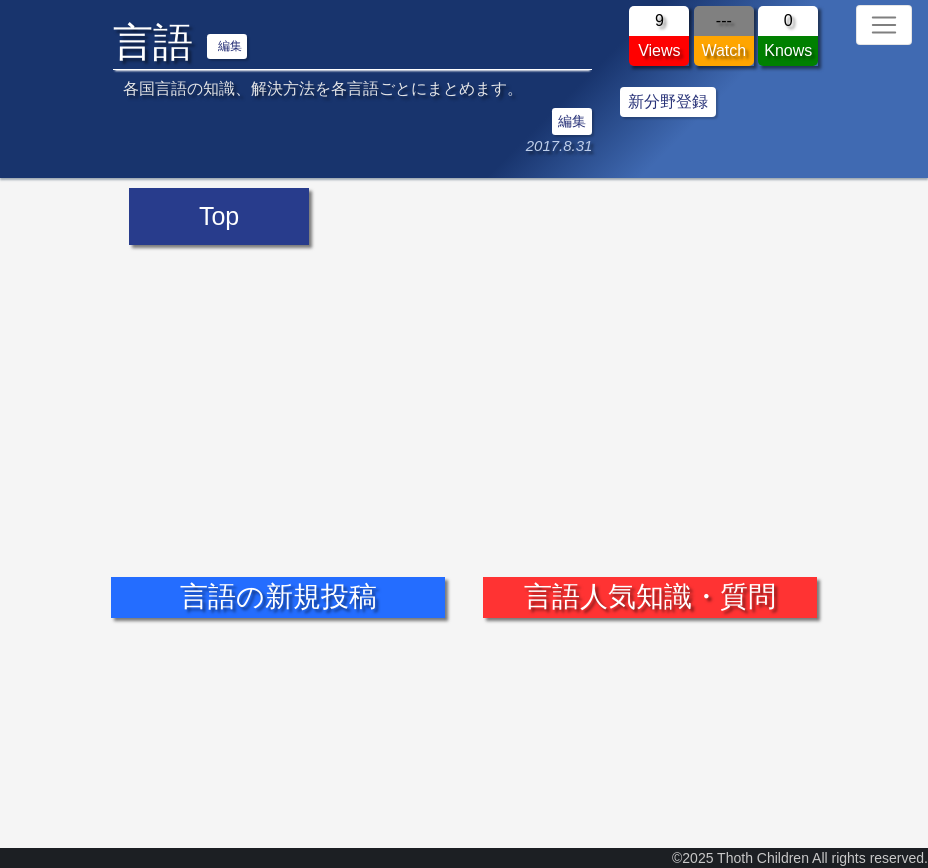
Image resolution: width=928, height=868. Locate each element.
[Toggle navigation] (884, 25)
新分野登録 (668, 101)
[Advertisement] (464, 396)
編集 (230, 46)
